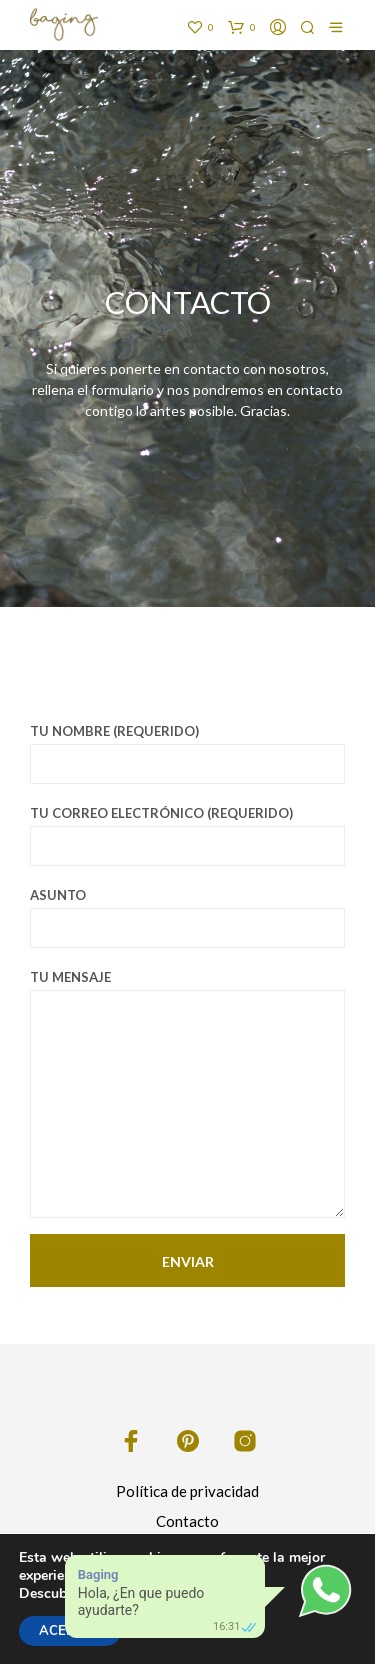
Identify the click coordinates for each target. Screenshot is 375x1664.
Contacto (187, 1521)
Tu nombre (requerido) (187, 753)
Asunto (187, 917)
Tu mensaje (187, 1093)
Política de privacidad (187, 1491)
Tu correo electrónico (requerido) (187, 835)
